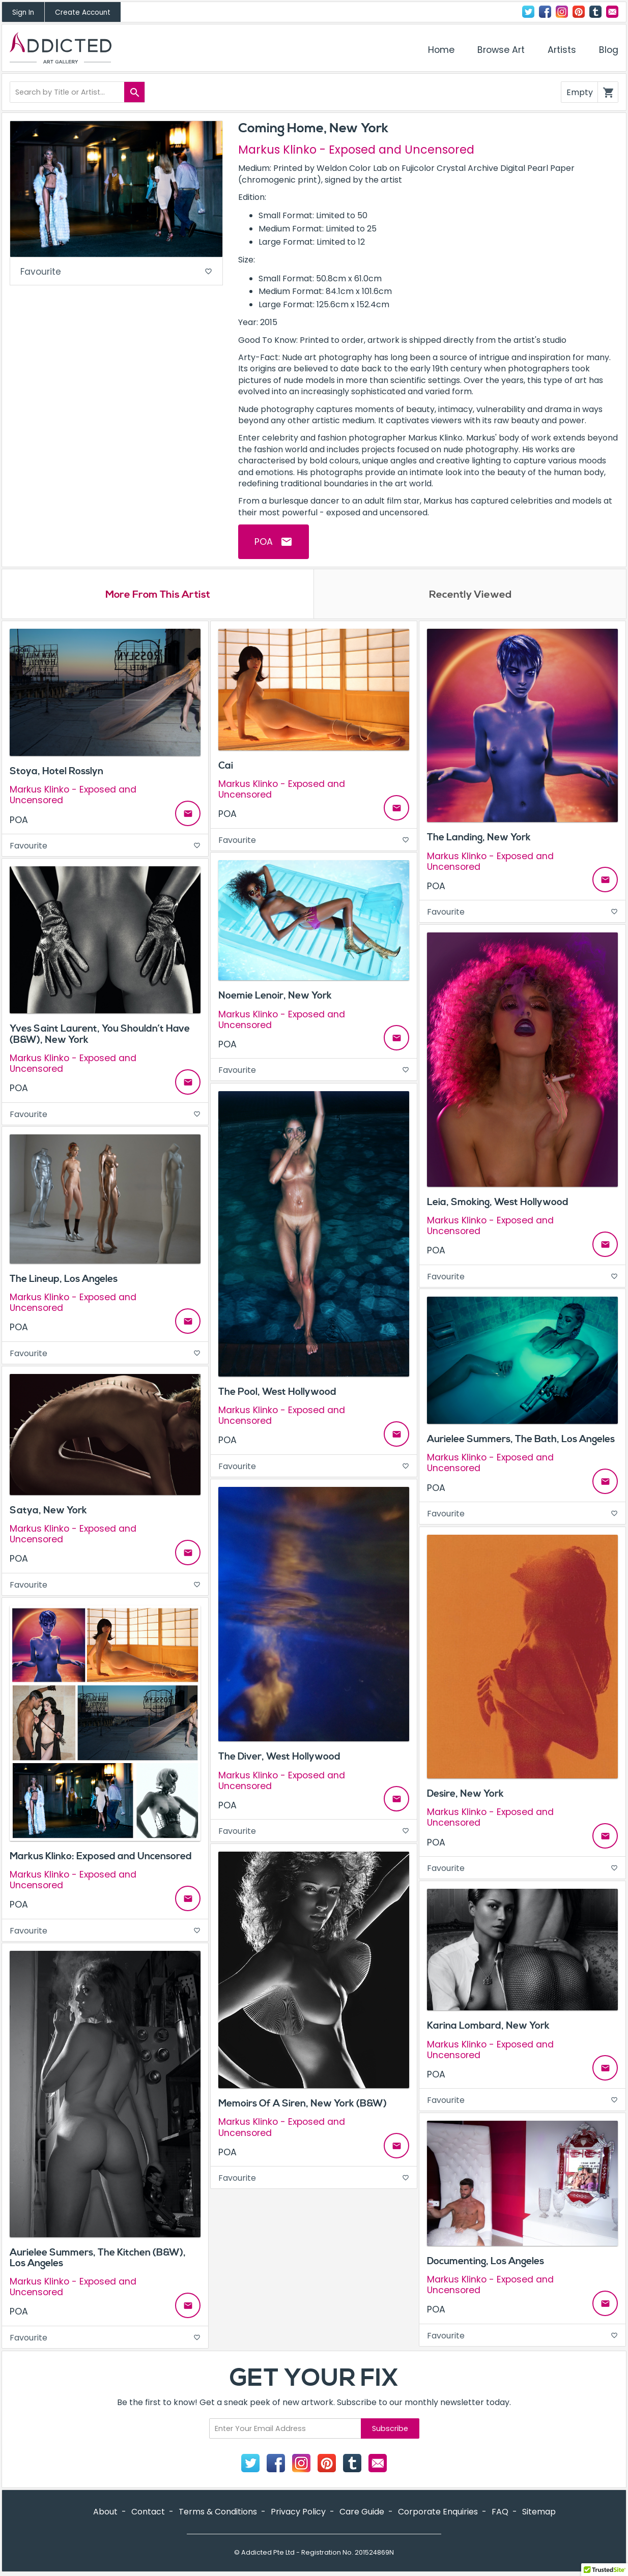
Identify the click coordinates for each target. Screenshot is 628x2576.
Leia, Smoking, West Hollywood (497, 1203)
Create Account (82, 12)
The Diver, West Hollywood (279, 1758)
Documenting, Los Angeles (485, 2262)
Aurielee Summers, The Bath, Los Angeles (521, 1440)
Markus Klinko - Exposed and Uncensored (356, 149)
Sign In (23, 12)
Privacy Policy (298, 2513)
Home (441, 50)
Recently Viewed (470, 595)
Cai (225, 766)
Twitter (528, 12)
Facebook (545, 12)
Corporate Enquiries (438, 2513)
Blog (608, 50)
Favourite (116, 272)
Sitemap (539, 2513)
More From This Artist (158, 595)
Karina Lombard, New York (488, 2027)
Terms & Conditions (218, 2513)
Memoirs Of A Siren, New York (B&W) (302, 2104)
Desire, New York (465, 1795)
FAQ (500, 2513)
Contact (612, 12)
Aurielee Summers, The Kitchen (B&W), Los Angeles (98, 2258)
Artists (562, 50)
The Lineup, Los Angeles (64, 1280)
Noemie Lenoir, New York (275, 997)
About (105, 2513)
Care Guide (361, 2513)
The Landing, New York (479, 839)
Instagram (562, 12)
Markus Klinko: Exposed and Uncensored (101, 1857)
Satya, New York (48, 1511)
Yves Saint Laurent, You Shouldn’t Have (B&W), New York (100, 1035)
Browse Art (501, 50)
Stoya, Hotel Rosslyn (56, 772)
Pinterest (579, 12)
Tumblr (595, 12)
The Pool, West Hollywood (277, 1393)
